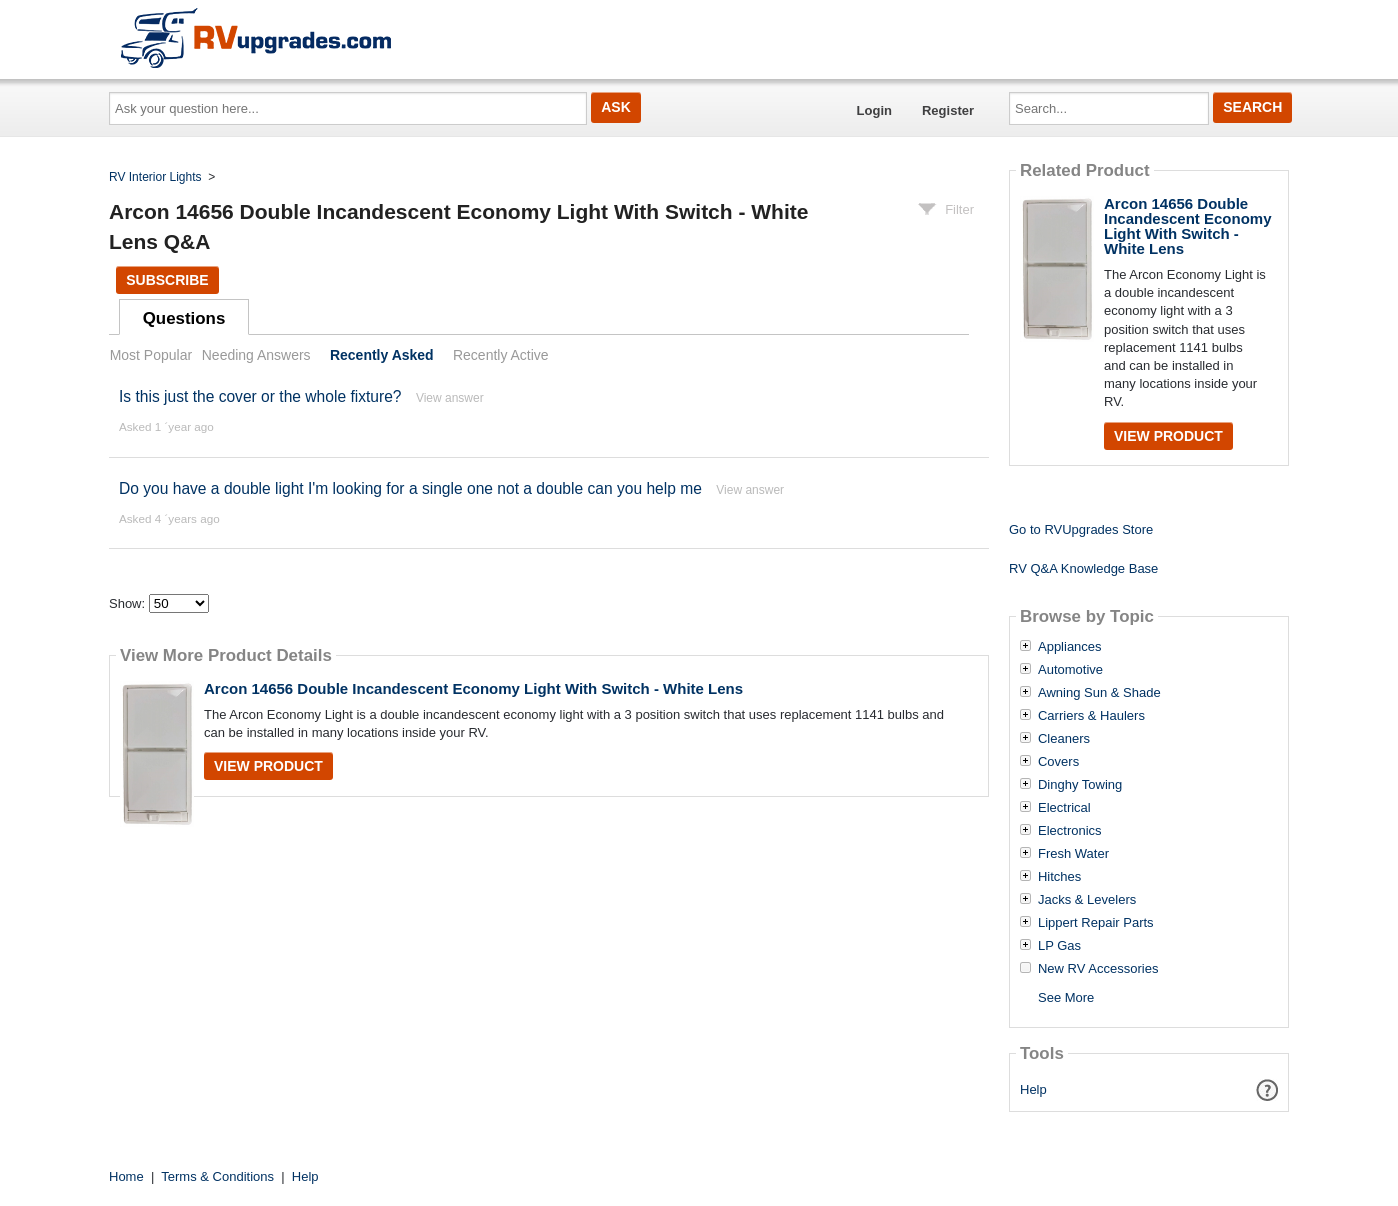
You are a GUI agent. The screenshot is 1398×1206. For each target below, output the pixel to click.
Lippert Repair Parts (1096, 923)
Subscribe (167, 280)
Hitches (1059, 877)
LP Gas (1059, 946)
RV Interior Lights (155, 177)
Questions (184, 318)
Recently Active (501, 355)
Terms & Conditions (217, 1176)
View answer (450, 398)
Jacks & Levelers (1087, 900)
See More (1066, 997)
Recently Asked (382, 355)
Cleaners (1064, 739)
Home (126, 1176)
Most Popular (151, 355)
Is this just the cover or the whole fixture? (260, 396)
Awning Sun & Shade (1099, 693)
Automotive (1070, 670)
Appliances (1070, 647)
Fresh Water (1073, 854)
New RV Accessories (1098, 969)
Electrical (1064, 808)
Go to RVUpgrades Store (1081, 529)
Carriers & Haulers (1091, 716)
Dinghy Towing (1080, 785)
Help (1033, 1089)
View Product (268, 766)
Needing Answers (256, 355)
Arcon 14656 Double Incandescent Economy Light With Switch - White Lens (473, 688)
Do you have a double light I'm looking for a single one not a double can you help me (410, 488)
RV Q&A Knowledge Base (1083, 568)
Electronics (1070, 831)
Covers (1058, 762)
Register (948, 110)
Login (874, 110)
